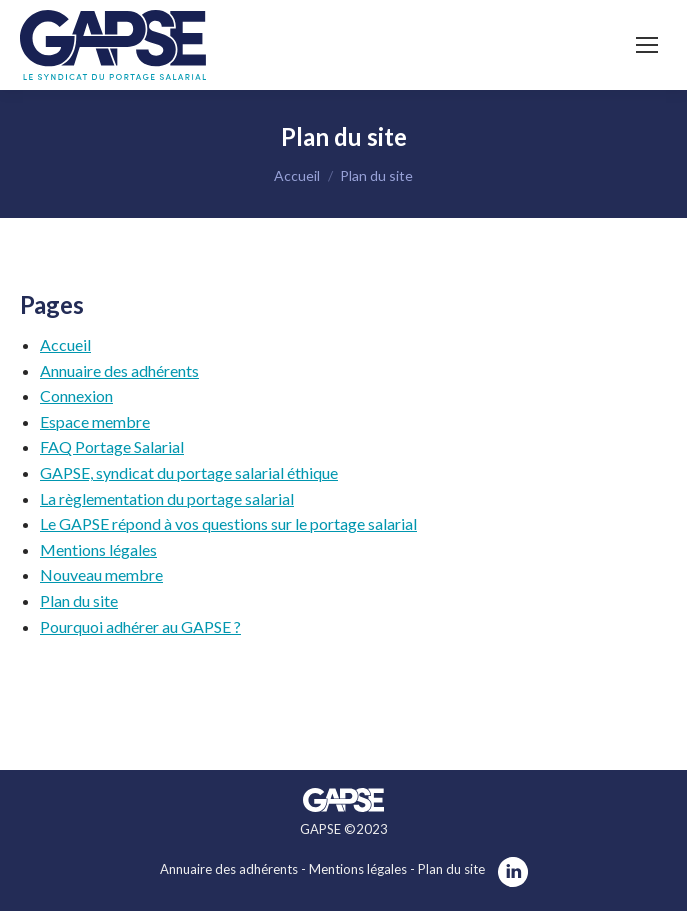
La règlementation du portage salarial (167, 498)
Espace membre (95, 421)
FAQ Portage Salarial (112, 446)
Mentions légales (98, 549)
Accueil (65, 344)
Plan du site (79, 600)
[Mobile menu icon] (647, 45)
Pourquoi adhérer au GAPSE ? (140, 626)
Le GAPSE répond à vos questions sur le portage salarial (228, 523)
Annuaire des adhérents (119, 370)
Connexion (76, 395)
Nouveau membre (101, 574)
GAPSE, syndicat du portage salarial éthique (189, 472)
